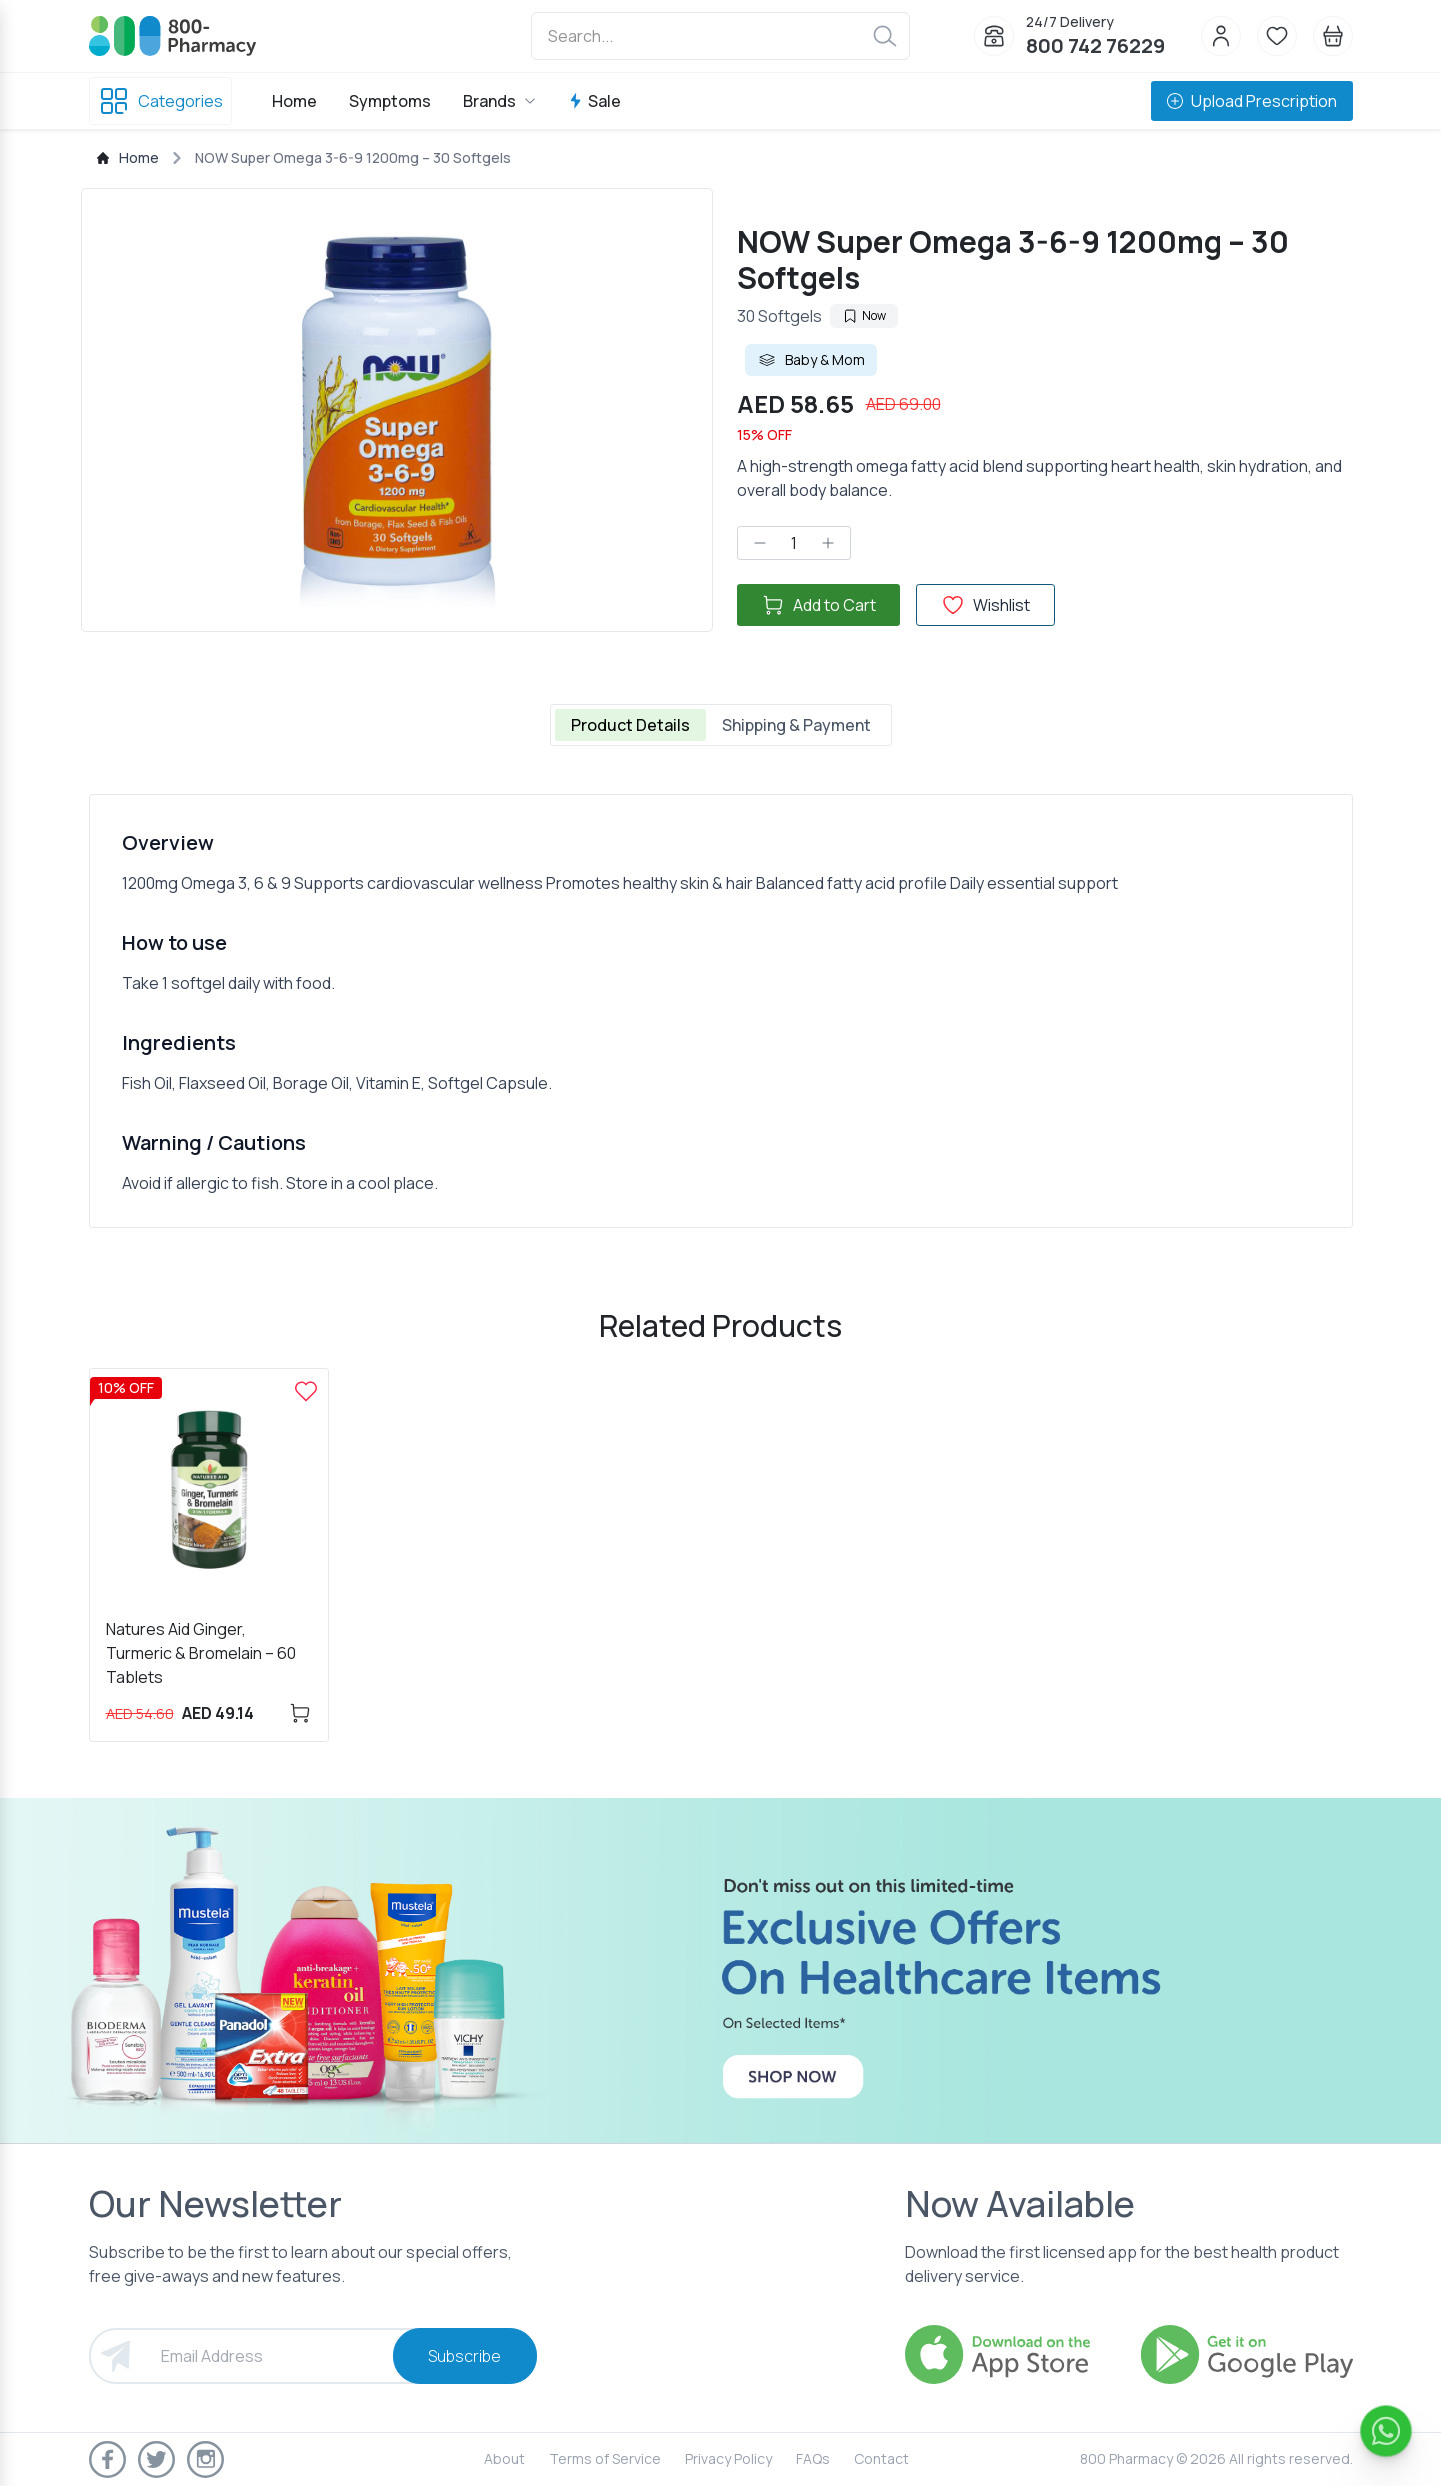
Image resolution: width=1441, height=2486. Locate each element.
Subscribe (464, 2356)
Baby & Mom (811, 360)
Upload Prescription (1252, 101)
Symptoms (390, 101)
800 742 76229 (1095, 45)
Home (294, 101)
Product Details (630, 725)
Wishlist (985, 605)
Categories (160, 101)
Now (864, 315)
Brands (499, 101)
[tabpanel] (721, 1011)
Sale (594, 101)
